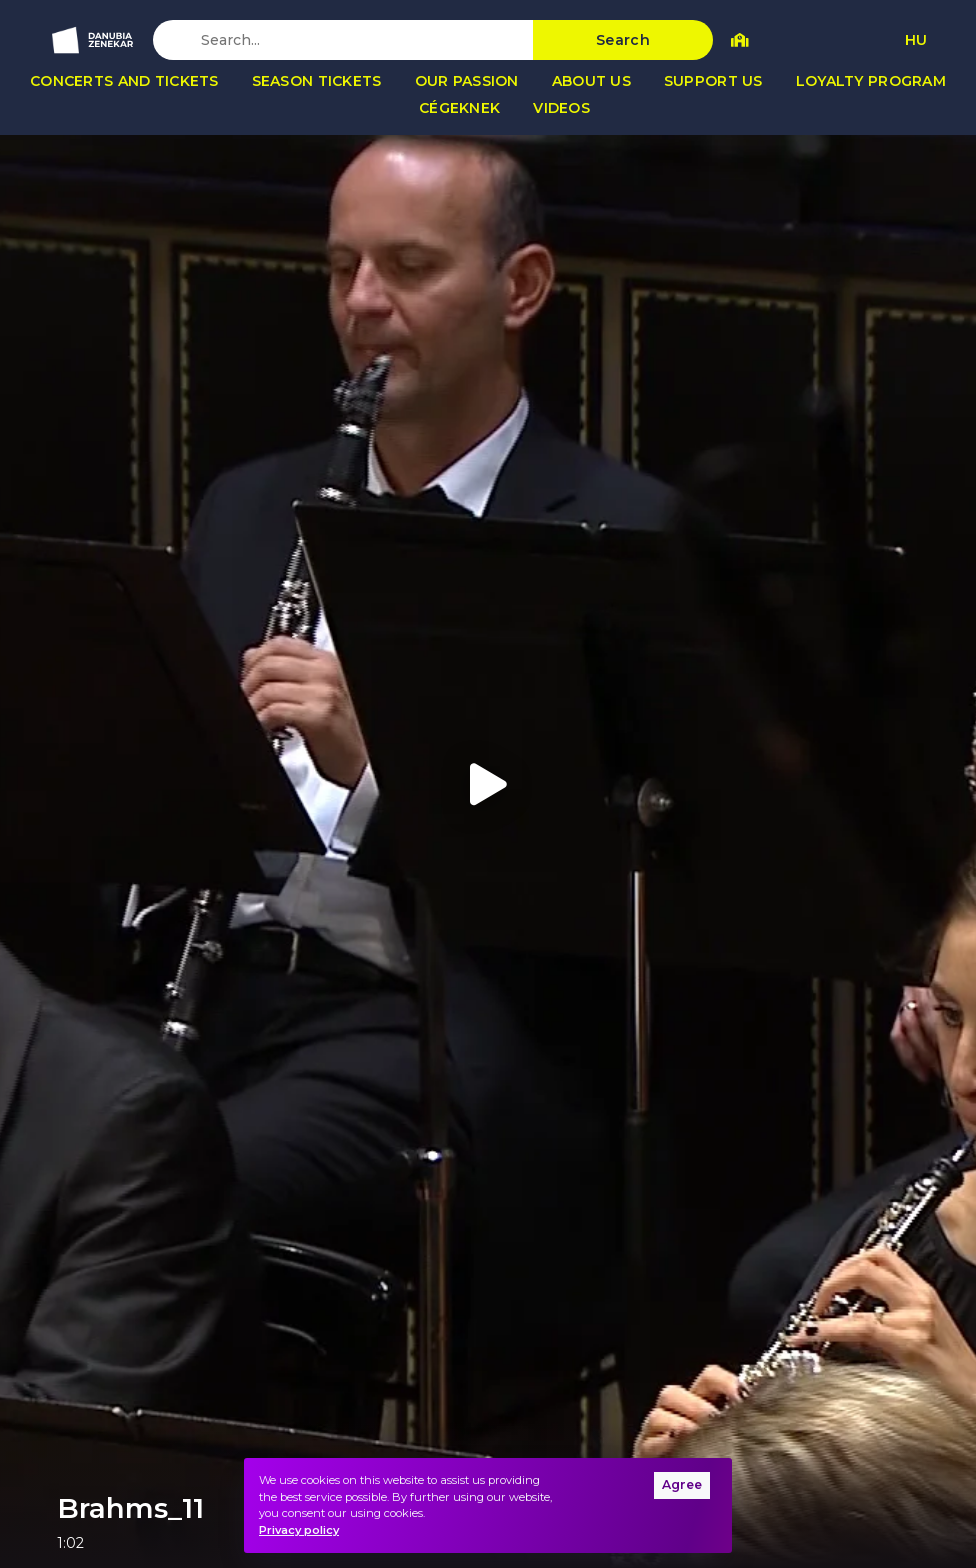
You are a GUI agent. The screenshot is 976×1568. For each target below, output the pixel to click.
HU (916, 40)
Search (623, 40)
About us (591, 81)
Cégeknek (459, 108)
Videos (561, 108)
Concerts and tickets (124, 81)
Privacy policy (299, 1530)
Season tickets (317, 81)
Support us (713, 81)
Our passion (467, 81)
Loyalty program (871, 81)
